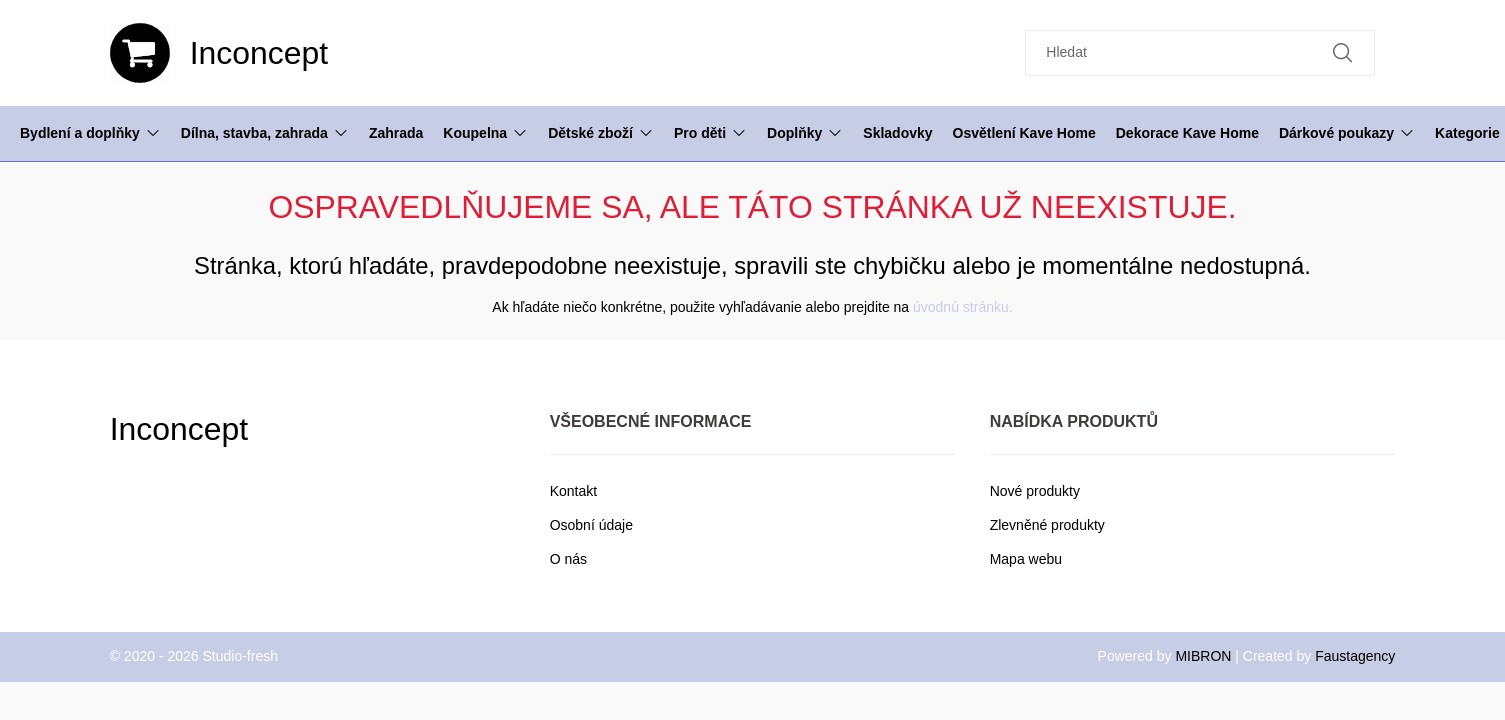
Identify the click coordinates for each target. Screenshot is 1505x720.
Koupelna (485, 133)
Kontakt (573, 491)
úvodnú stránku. (963, 307)
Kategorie (1467, 133)
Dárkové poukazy (1347, 133)
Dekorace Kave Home (1187, 133)
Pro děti (710, 133)
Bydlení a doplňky (90, 133)
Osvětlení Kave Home (1024, 133)
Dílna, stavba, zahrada (265, 133)
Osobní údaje (591, 525)
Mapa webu (1026, 559)
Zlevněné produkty (1047, 525)
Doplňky (805, 133)
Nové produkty (1035, 491)
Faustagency (1355, 656)
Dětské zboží (601, 133)
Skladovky (897, 133)
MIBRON (1203, 656)
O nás (568, 559)
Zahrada (396, 133)
